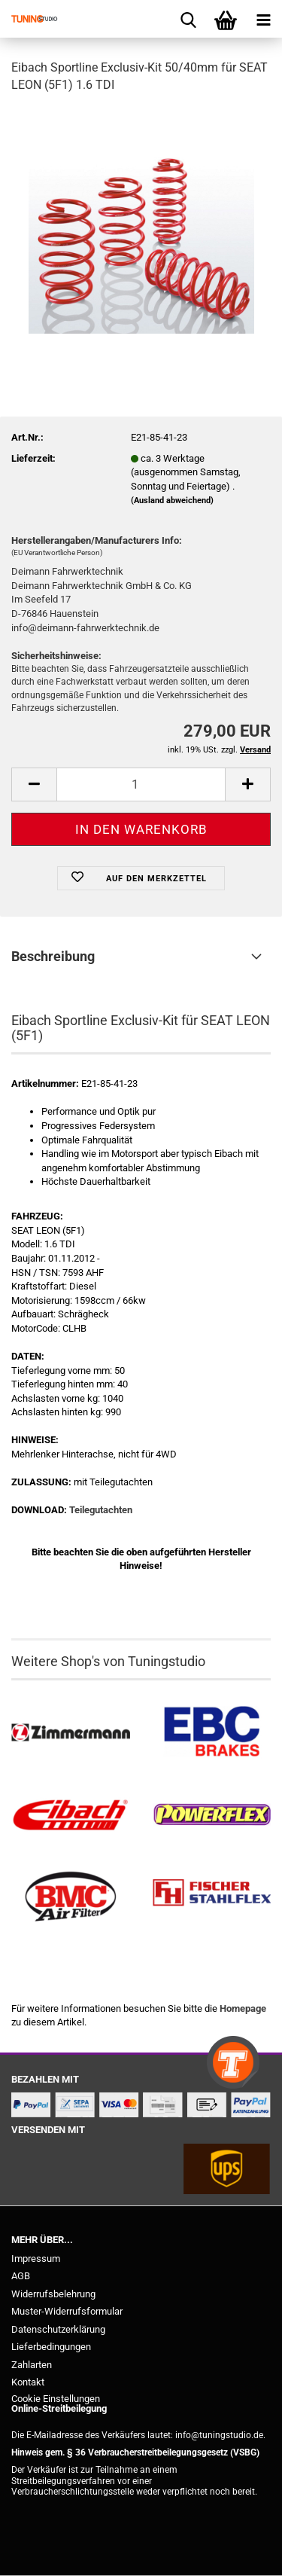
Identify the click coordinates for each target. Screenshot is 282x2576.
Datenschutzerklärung (58, 2329)
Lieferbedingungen (51, 2346)
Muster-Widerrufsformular (67, 2311)
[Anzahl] (141, 784)
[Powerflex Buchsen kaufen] (212, 1815)
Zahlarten (31, 2364)
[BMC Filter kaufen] (70, 1897)
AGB (20, 2275)
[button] (33, 784)
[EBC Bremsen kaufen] (212, 1733)
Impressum (35, 2258)
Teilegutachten (100, 1509)
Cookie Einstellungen (55, 2398)
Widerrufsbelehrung (53, 2294)
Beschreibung (53, 956)
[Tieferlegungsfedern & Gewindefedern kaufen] (70, 1815)
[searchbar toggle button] (188, 19)
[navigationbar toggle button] (263, 19)
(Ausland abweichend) (172, 500)
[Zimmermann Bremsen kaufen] (70, 1733)
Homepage (243, 2008)
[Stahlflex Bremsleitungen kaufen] (212, 1897)
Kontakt (27, 2382)
